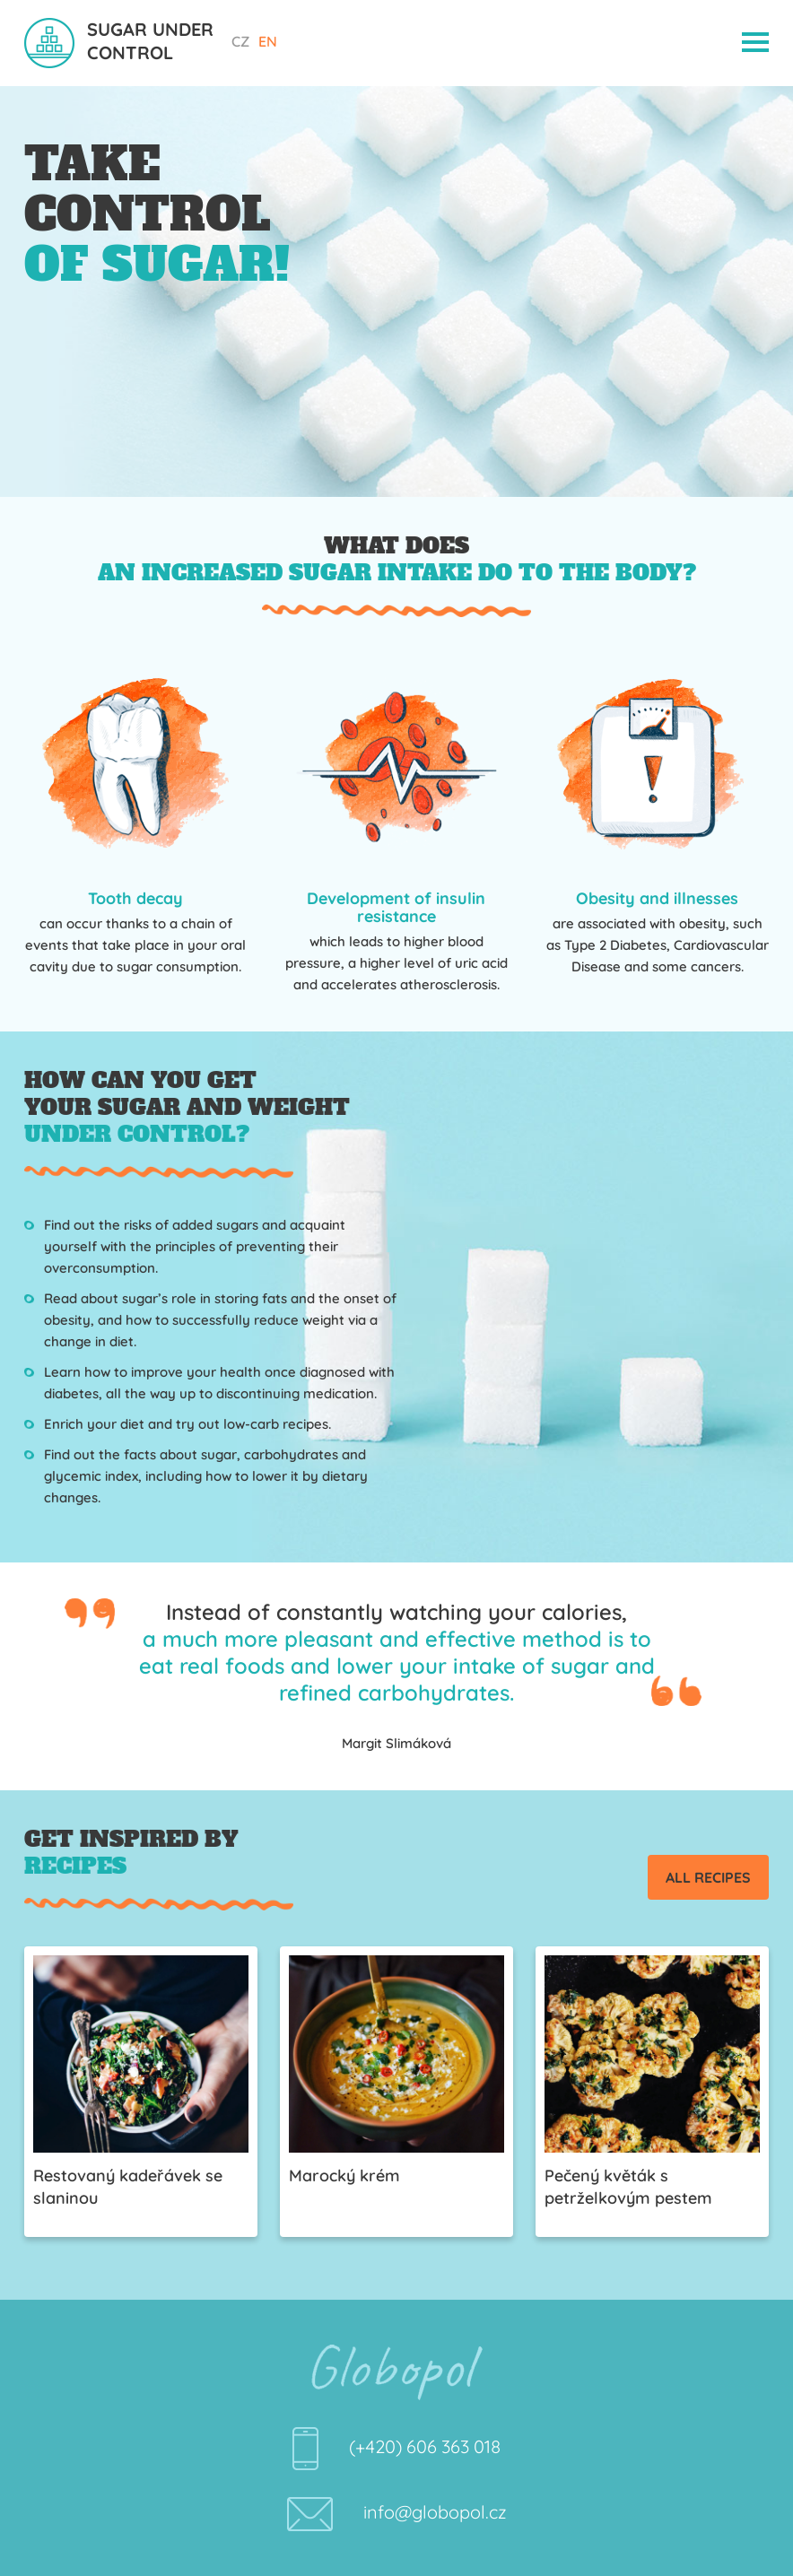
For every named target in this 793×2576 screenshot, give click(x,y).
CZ (240, 41)
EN (267, 41)
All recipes (708, 1877)
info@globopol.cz (435, 2512)
